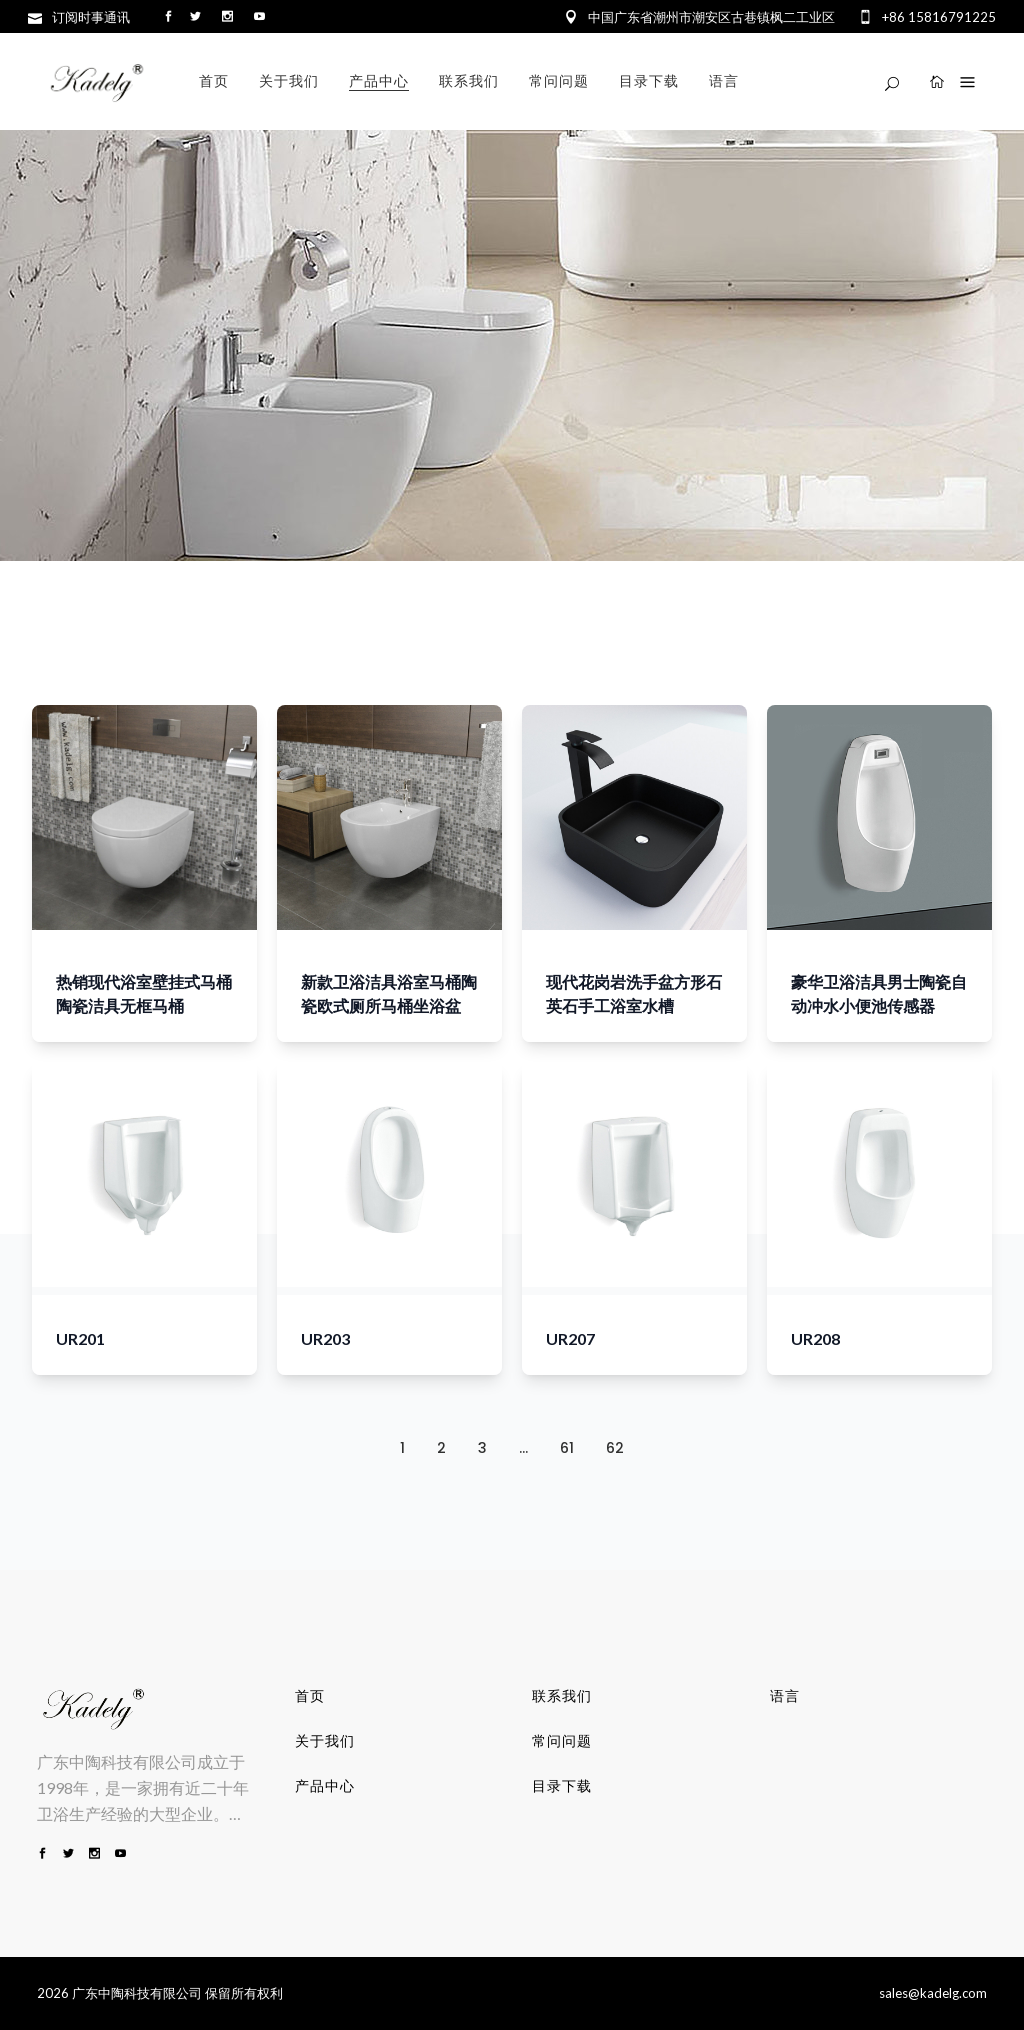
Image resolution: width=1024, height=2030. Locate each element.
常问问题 (562, 1741)
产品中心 (325, 1786)
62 (615, 1448)
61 (567, 1448)
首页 (310, 1696)
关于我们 (325, 1741)
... (523, 1448)
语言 (785, 1696)
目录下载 (562, 1786)
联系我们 (562, 1696)
